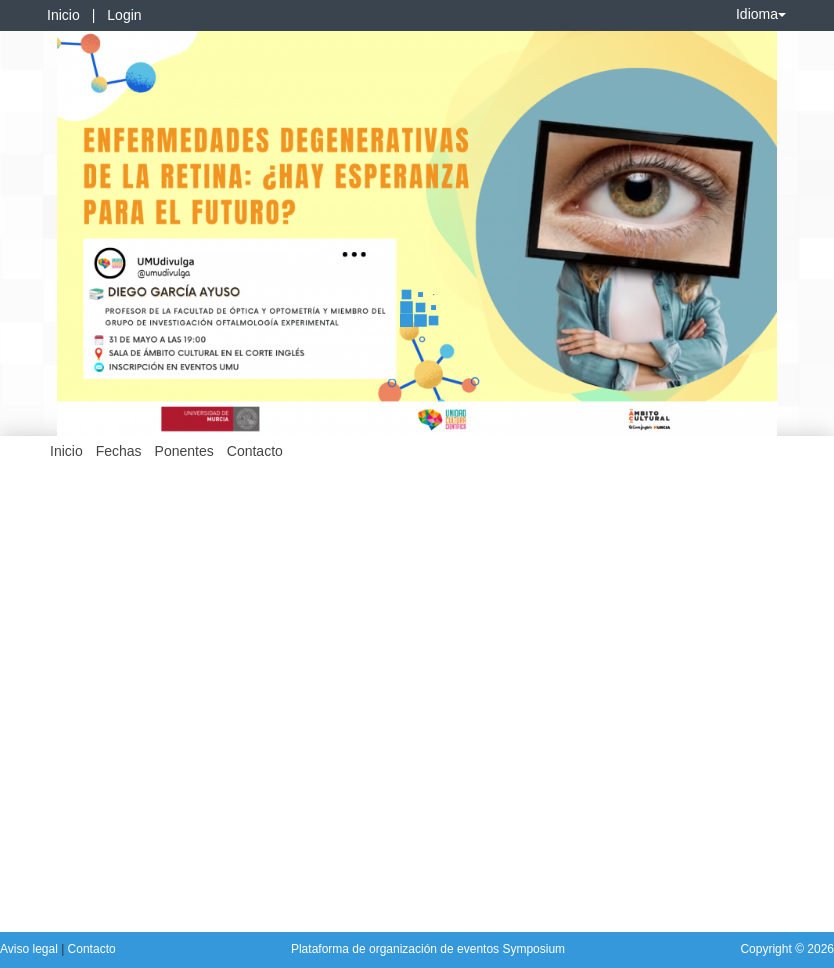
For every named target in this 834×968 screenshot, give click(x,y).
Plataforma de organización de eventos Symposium (428, 949)
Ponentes (184, 451)
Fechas (119, 451)
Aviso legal (30, 949)
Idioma (761, 14)
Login (124, 15)
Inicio (63, 15)
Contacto (255, 451)
